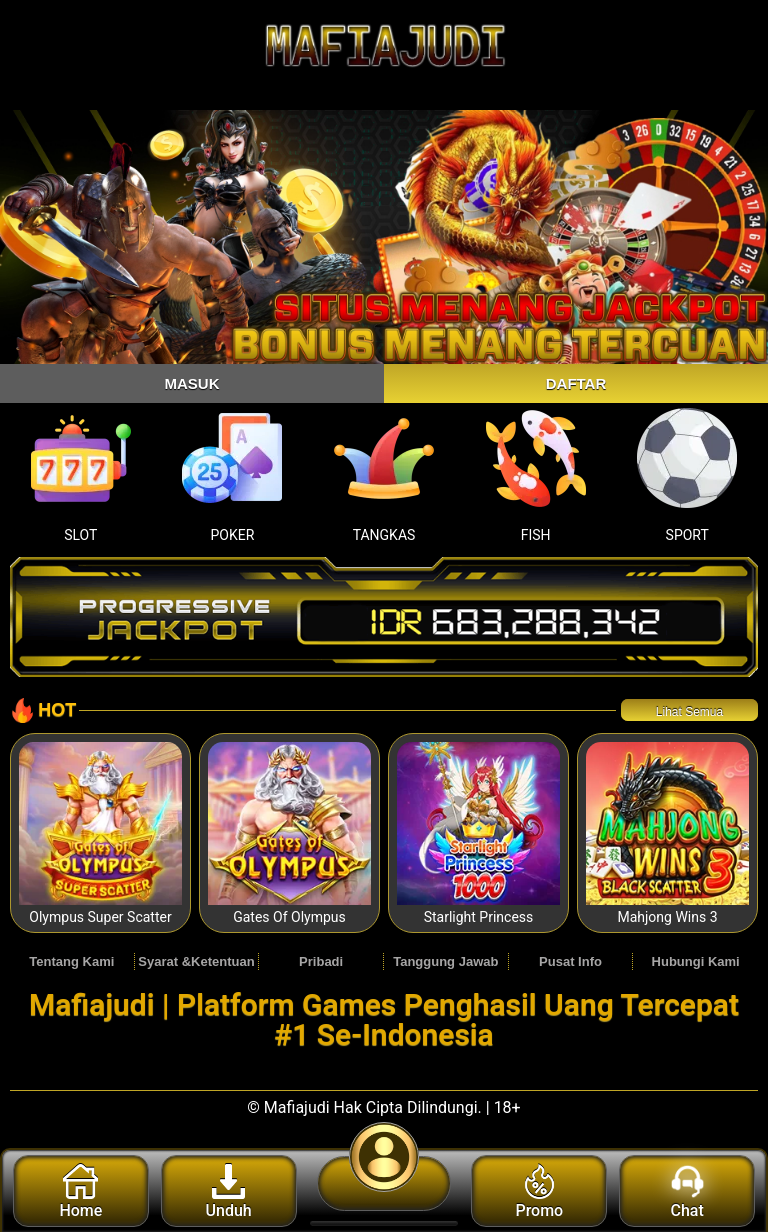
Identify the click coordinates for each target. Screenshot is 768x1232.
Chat (687, 1192)
